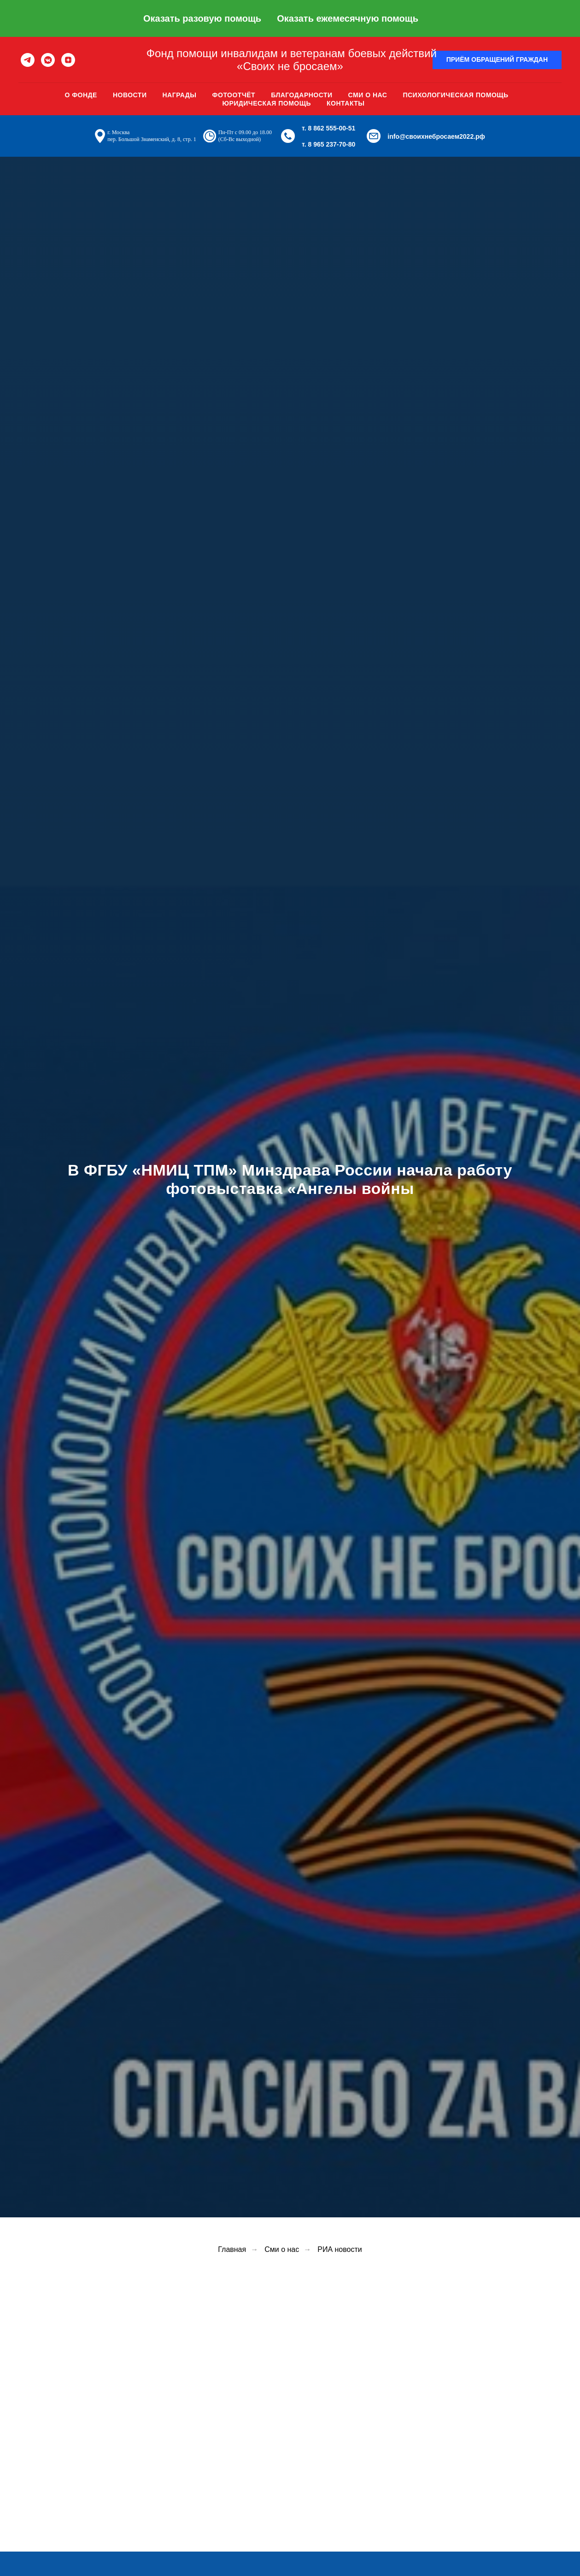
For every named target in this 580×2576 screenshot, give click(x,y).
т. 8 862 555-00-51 (328, 128)
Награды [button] (179, 95)
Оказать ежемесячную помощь (347, 18)
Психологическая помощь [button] (455, 95)
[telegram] (28, 60)
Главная (232, 2249)
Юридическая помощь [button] (266, 103)
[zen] (68, 60)
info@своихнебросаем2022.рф (436, 136)
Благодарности (301, 95)
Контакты (345, 103)
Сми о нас (367, 95)
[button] (497, 60)
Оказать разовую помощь (202, 18)
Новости (130, 95)
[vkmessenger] (48, 60)
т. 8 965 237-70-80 (328, 144)
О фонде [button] (80, 95)
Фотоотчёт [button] (234, 95)
